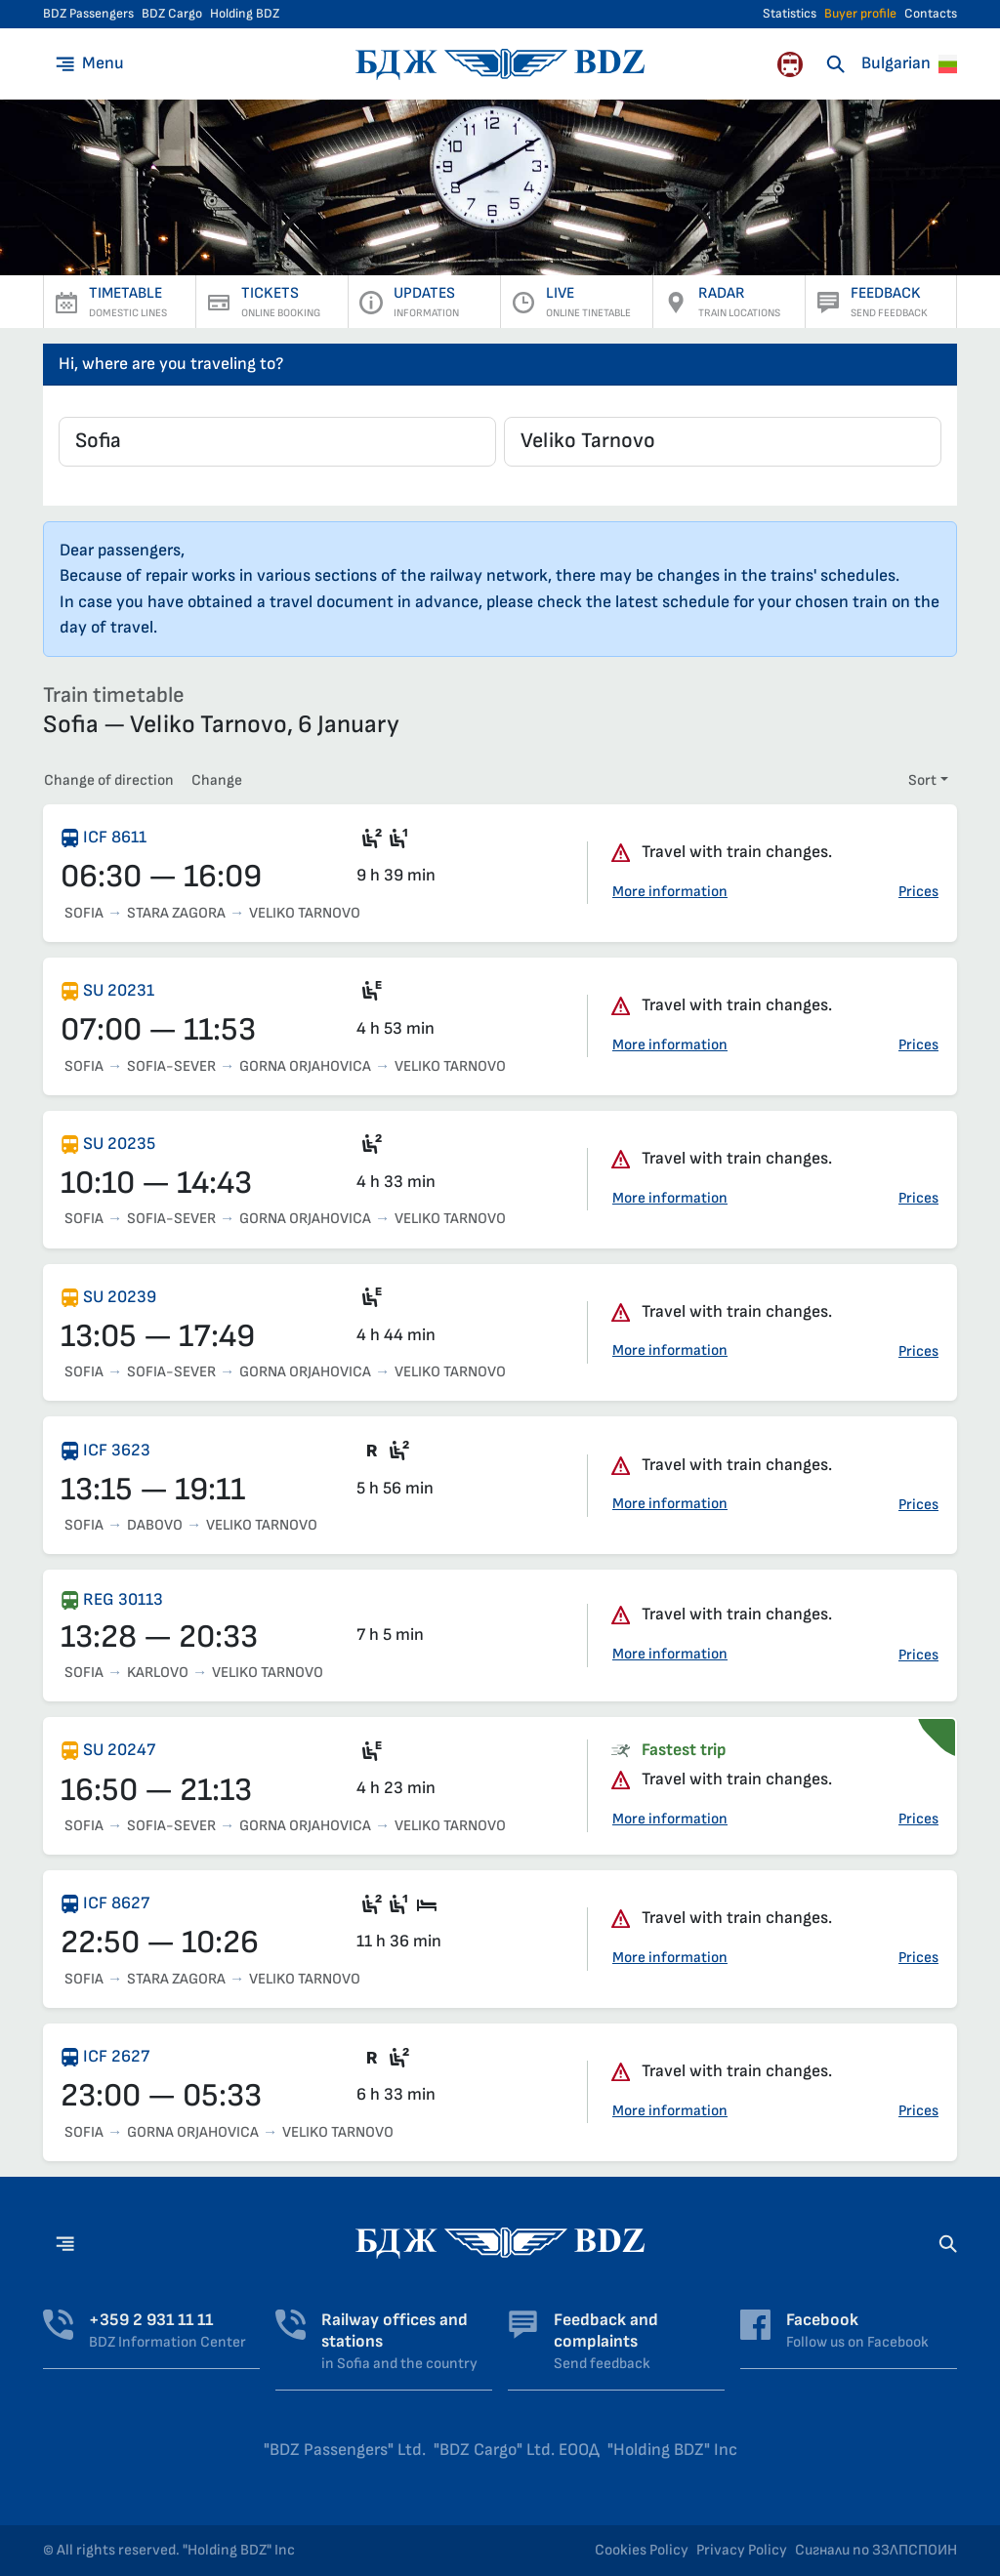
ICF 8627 (116, 1903)
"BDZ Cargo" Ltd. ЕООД (517, 2449)
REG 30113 (123, 1599)
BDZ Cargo (172, 13)
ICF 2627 (116, 2056)
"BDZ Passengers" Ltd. (345, 2449)
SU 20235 (119, 1143)
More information (670, 891)
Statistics (789, 13)
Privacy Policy (741, 2550)
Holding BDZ (244, 13)
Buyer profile (860, 13)
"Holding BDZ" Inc (672, 2449)
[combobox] (277, 442)
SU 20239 (119, 1297)
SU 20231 (118, 990)
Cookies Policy (641, 2550)
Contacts (930, 13)
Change (216, 780)
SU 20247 (119, 1749)
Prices (918, 891)
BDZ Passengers (88, 13)
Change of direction (109, 780)
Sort (922, 780)
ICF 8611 (114, 837)
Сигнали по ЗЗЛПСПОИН (876, 2550)
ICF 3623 (116, 1450)
